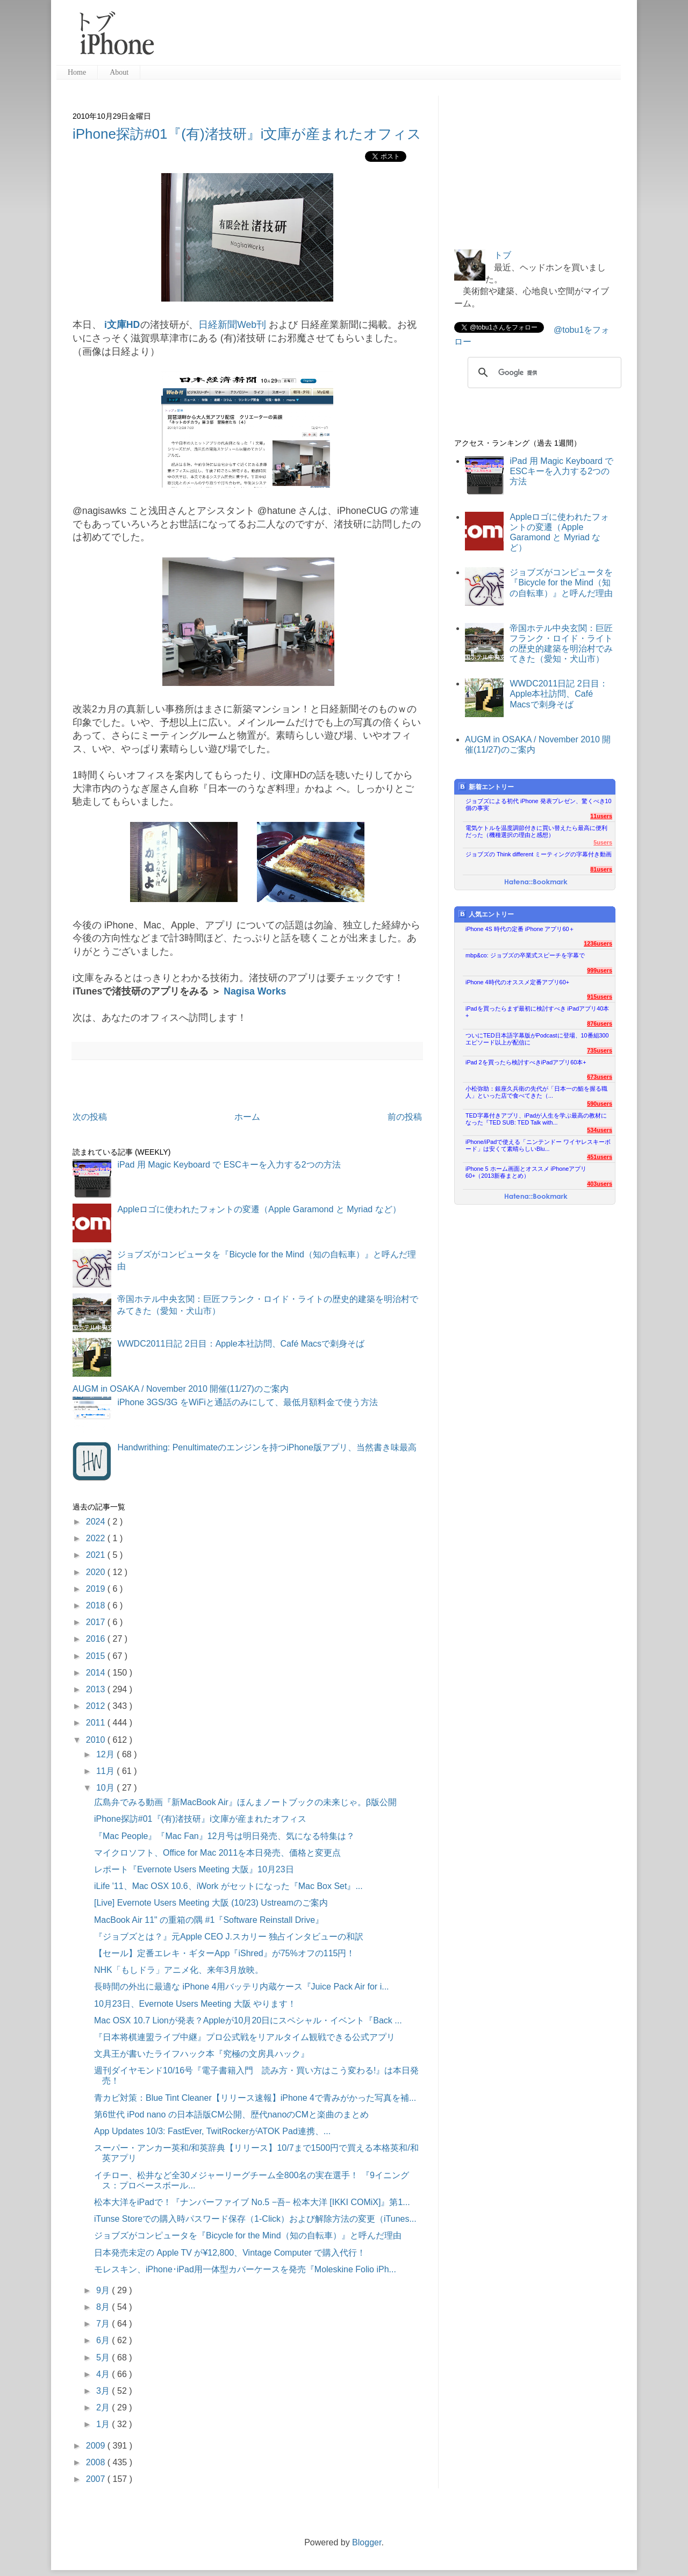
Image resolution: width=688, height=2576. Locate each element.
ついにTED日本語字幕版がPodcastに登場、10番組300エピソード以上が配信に (537, 1039)
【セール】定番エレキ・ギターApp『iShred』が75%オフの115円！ (224, 1953)
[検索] (542, 372)
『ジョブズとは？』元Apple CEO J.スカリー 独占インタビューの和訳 (228, 1936)
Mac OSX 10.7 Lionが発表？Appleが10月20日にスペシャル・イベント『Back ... (248, 2020)
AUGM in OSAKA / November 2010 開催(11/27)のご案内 (181, 1388)
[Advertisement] (391, 37)
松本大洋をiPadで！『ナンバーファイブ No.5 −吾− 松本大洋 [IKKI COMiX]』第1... (252, 2202)
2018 (97, 1605)
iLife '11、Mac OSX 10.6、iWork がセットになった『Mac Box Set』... (228, 1886)
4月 (104, 2374)
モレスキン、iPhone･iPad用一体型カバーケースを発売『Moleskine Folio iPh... (245, 2269)
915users (599, 996)
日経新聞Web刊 (232, 324)
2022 (97, 1538)
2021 (97, 1554)
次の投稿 (90, 1116)
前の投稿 (405, 1116)
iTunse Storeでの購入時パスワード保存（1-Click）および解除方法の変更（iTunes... (255, 2218)
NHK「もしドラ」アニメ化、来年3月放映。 (178, 1969)
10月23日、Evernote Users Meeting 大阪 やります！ (195, 2003)
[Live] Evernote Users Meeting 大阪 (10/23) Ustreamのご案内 (211, 1902)
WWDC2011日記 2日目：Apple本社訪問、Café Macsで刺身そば (240, 1343)
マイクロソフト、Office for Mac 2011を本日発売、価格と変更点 (217, 1852)
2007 (97, 2479)
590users (599, 1103)
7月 (104, 2323)
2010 (97, 1739)
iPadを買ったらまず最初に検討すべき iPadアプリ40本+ (537, 1012)
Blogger (366, 2542)
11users (601, 816)
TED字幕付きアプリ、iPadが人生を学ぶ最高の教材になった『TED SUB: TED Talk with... (536, 1119)
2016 (97, 1638)
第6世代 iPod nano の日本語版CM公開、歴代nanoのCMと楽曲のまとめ (231, 2114)
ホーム (247, 1116)
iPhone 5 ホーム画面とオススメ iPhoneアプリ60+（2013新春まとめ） (525, 1172)
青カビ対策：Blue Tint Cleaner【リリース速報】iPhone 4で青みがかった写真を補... (255, 2097)
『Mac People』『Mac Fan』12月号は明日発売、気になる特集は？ (224, 1836)
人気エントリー (486, 914)
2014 (97, 1672)
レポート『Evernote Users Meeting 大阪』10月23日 (194, 1869)
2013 (97, 1689)
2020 (97, 1572)
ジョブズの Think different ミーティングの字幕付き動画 (538, 854)
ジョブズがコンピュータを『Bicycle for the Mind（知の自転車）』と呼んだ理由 (248, 2235)
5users (602, 842)
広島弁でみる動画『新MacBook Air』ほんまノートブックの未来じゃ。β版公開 (245, 1802)
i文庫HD (122, 324)
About (119, 72)
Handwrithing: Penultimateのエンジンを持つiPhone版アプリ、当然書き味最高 (267, 1447)
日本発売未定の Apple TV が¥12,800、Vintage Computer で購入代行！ (230, 2252)
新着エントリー (486, 787)
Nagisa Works (255, 991)
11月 (106, 1771)
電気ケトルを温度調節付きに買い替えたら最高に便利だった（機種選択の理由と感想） (536, 831)
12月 (106, 1754)
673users (599, 1077)
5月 (104, 2357)
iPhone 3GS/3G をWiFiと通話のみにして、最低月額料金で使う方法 (247, 1402)
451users (599, 1157)
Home (77, 72)
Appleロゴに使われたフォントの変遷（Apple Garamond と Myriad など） (258, 1209)
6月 (104, 2340)
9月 (104, 2290)
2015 (97, 1656)
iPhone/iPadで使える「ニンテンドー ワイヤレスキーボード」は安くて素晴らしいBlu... (538, 1145)
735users (599, 1050)
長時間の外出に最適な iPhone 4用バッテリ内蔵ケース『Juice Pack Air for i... (241, 1986)
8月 (104, 2307)
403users (599, 1183)
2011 (97, 1722)
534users (599, 1130)
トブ (502, 255)
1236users (598, 943)
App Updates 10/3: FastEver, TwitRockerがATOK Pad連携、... (212, 2131)
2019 (97, 1588)
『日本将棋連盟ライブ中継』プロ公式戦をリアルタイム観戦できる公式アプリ (244, 2037)
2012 (97, 1706)
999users (599, 970)
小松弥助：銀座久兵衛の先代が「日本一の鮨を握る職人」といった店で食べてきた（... (536, 1092)
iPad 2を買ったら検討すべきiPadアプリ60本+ (525, 1062)
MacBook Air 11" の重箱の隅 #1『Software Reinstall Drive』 (209, 1919)
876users (599, 1023)
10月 (106, 1787)
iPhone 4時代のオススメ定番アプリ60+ (517, 982)
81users (601, 869)
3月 (104, 2390)
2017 (97, 1622)
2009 (97, 2445)
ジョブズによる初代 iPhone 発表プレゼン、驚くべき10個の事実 (538, 804)
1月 (104, 2424)
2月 (104, 2407)
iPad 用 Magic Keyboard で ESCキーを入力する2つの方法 (228, 1164)
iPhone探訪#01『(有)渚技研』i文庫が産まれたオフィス (247, 134)
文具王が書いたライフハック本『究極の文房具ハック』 (201, 2053)
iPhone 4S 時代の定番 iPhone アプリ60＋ (520, 929)
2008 (97, 2462)
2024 (97, 1521)
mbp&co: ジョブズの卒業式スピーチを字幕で (525, 955)
